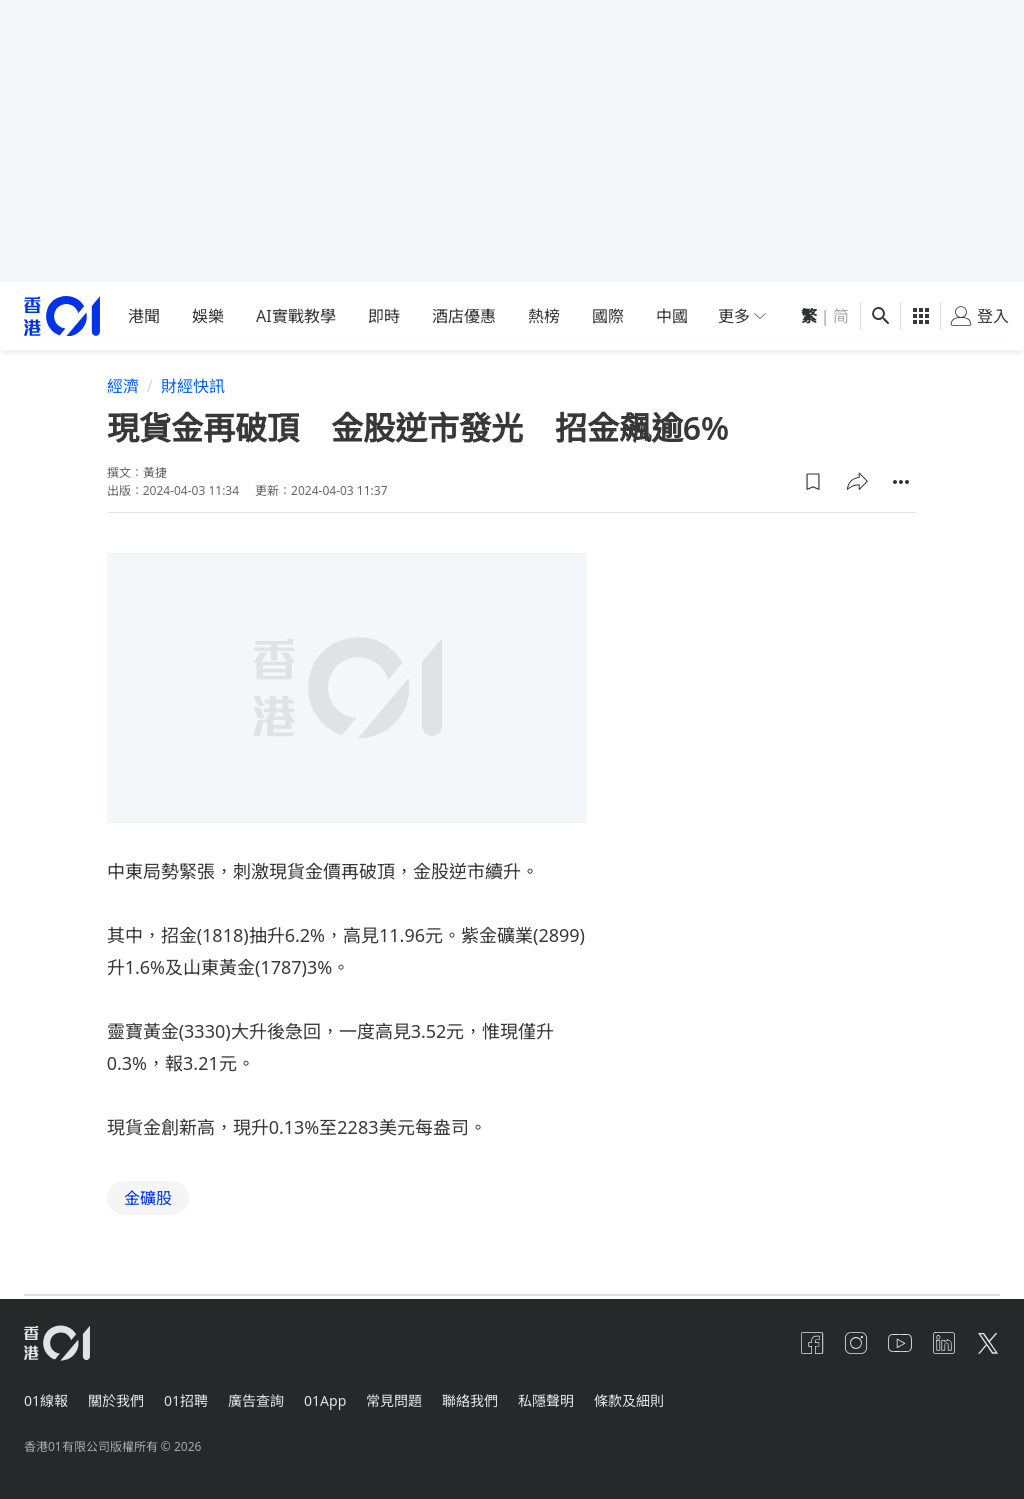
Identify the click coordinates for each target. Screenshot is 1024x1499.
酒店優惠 (464, 316)
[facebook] (796, 1343)
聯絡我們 (494, 1396)
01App (341, 1396)
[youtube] (892, 1343)
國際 (608, 316)
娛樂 (208, 316)
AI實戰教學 (296, 316)
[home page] (62, 316)
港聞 (144, 316)
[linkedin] (940, 1343)
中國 (672, 316)
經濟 (123, 386)
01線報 (46, 1396)
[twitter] (988, 1343)
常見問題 (414, 1396)
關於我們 (120, 1396)
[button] (813, 482)
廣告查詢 (268, 1396)
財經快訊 (193, 386)
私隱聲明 (574, 1396)
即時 (384, 316)
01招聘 (194, 1396)
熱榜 (544, 316)
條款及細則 (661, 1396)
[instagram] (844, 1343)
